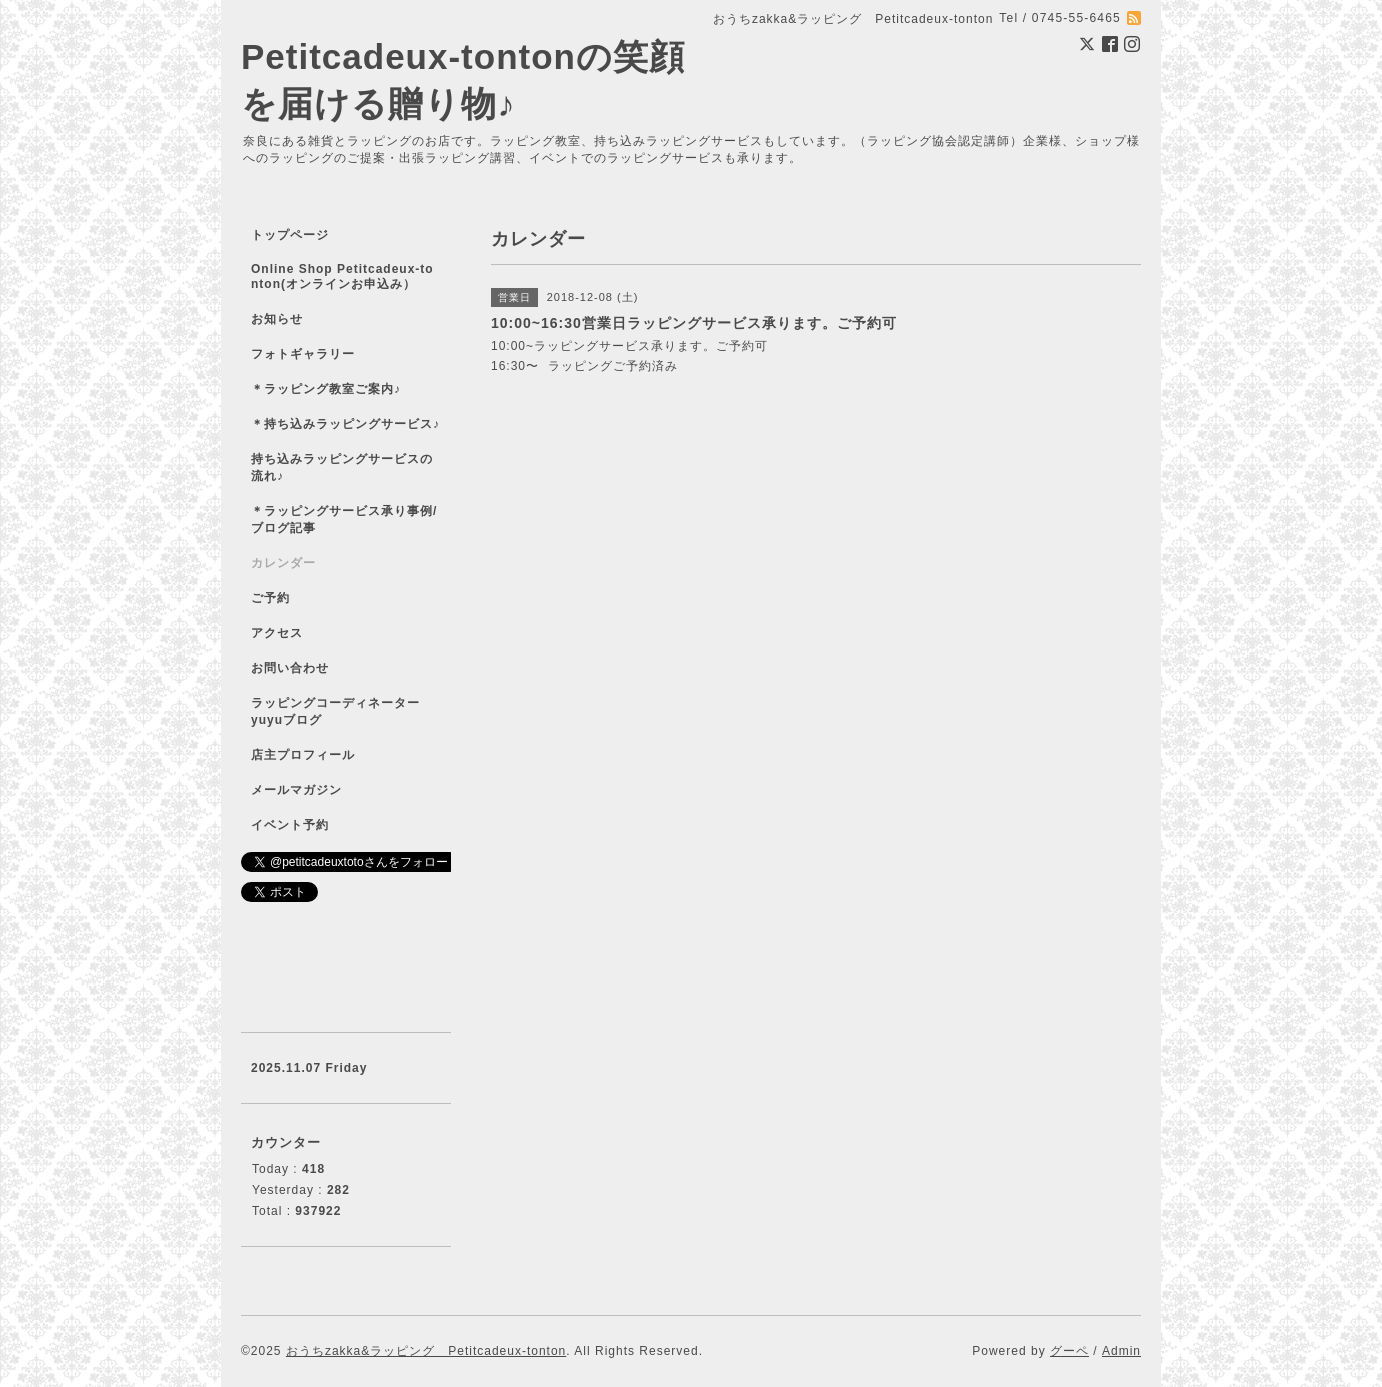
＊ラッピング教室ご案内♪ (326, 389)
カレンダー (283, 563)
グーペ (1069, 1351)
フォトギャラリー (303, 354)
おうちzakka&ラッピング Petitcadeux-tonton (426, 1351)
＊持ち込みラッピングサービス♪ (345, 424)
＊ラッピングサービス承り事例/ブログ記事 (344, 519)
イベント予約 (290, 825)
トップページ (290, 235)
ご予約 (270, 598)
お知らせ (277, 319)
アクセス (277, 633)
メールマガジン (296, 790)
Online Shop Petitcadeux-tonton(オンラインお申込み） (342, 276)
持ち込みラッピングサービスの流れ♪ (342, 467)
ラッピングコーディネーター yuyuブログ (348, 711)
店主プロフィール (303, 755)
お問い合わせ (290, 668)
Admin (1121, 1351)
